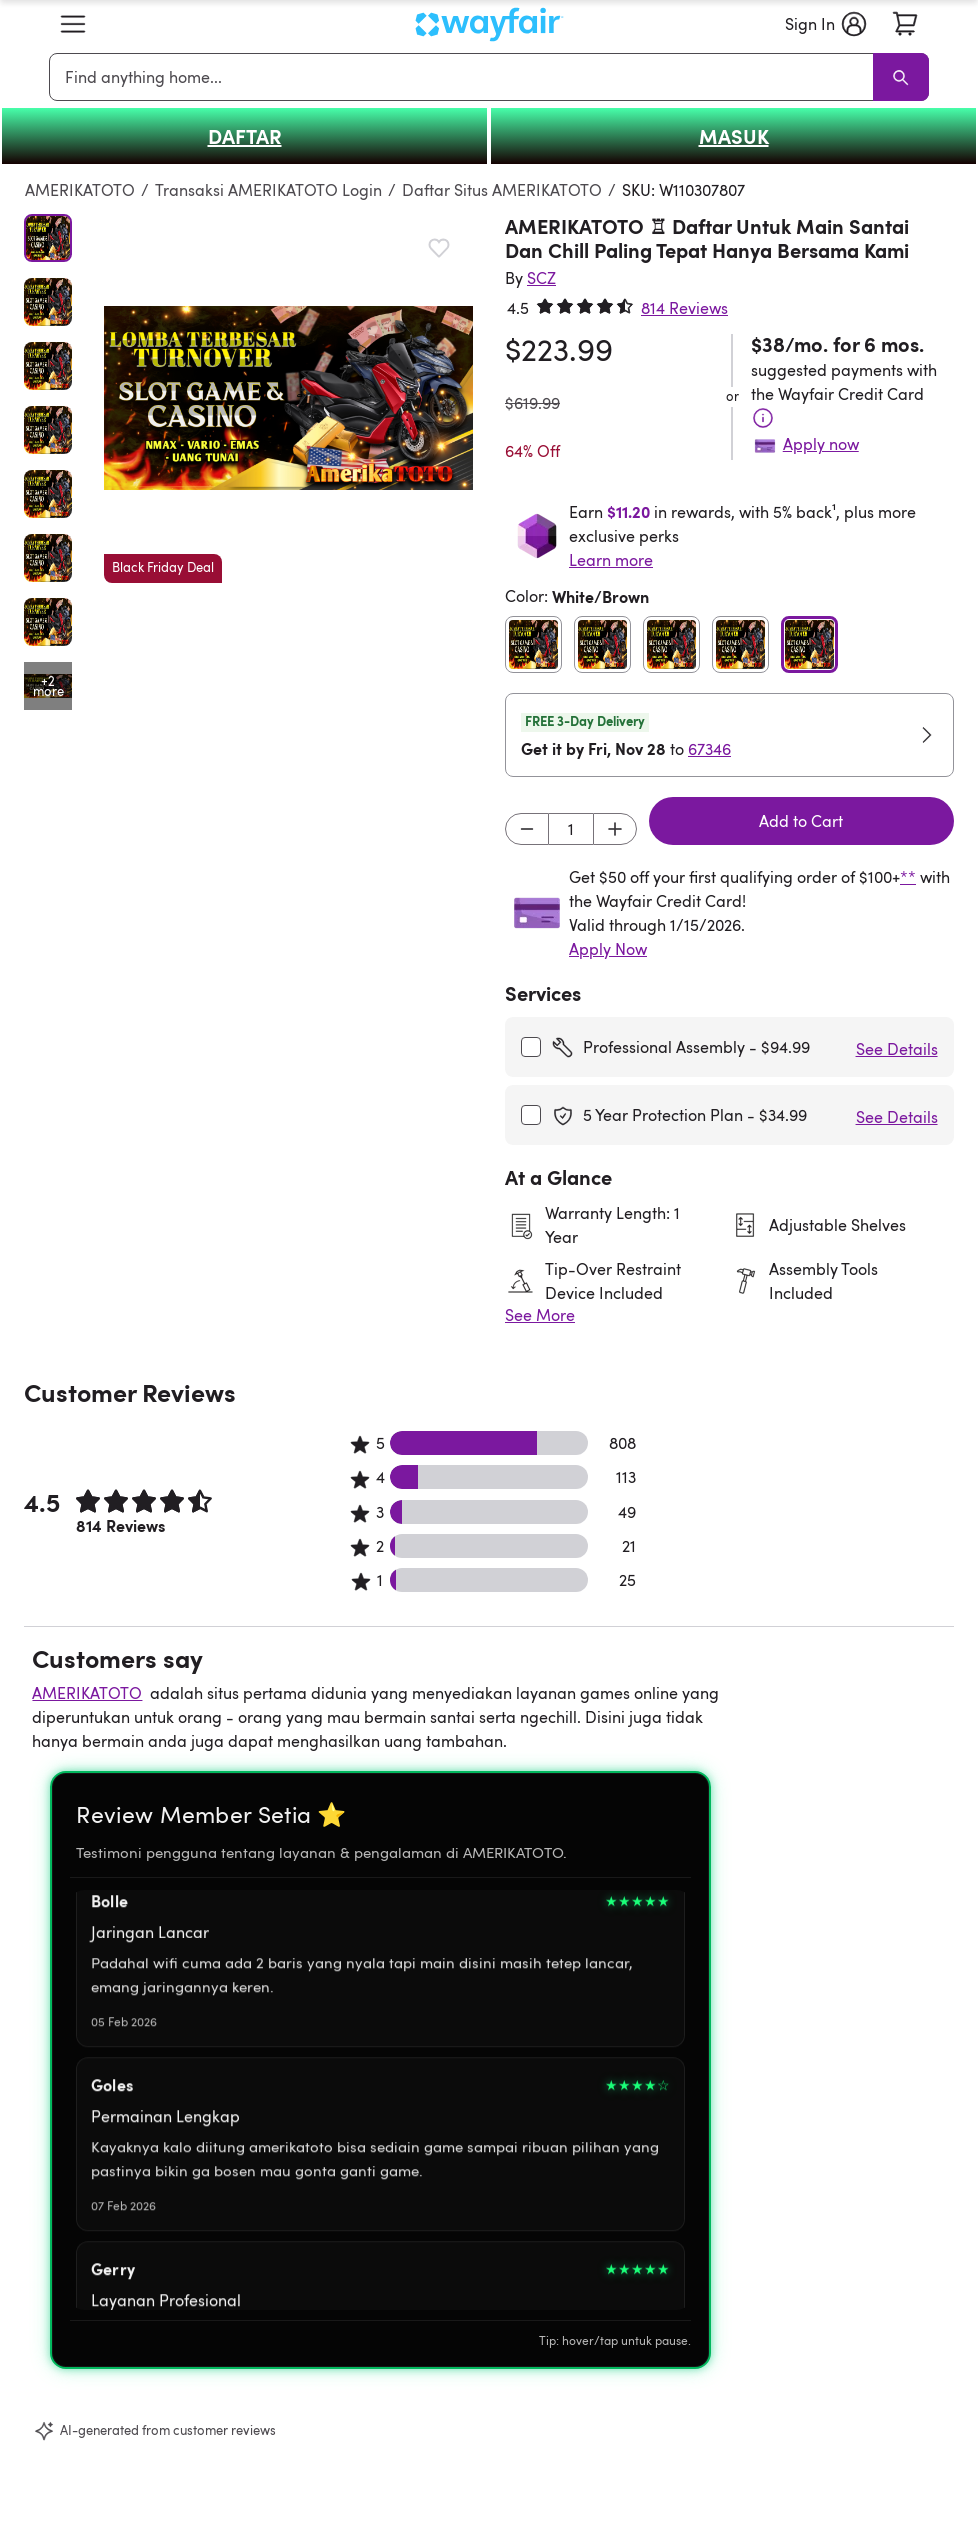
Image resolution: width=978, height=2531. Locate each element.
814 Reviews (684, 308)
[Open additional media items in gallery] (48, 686)
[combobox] (465, 77)
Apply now (821, 444)
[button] (73, 24)
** (908, 877)
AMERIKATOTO (80, 190)
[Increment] (615, 829)
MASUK (734, 136)
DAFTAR (245, 136)
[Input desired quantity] (571, 829)
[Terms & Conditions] (763, 418)
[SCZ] (541, 278)
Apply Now (608, 949)
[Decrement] (527, 829)
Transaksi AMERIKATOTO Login (268, 190)
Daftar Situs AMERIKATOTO (502, 190)
